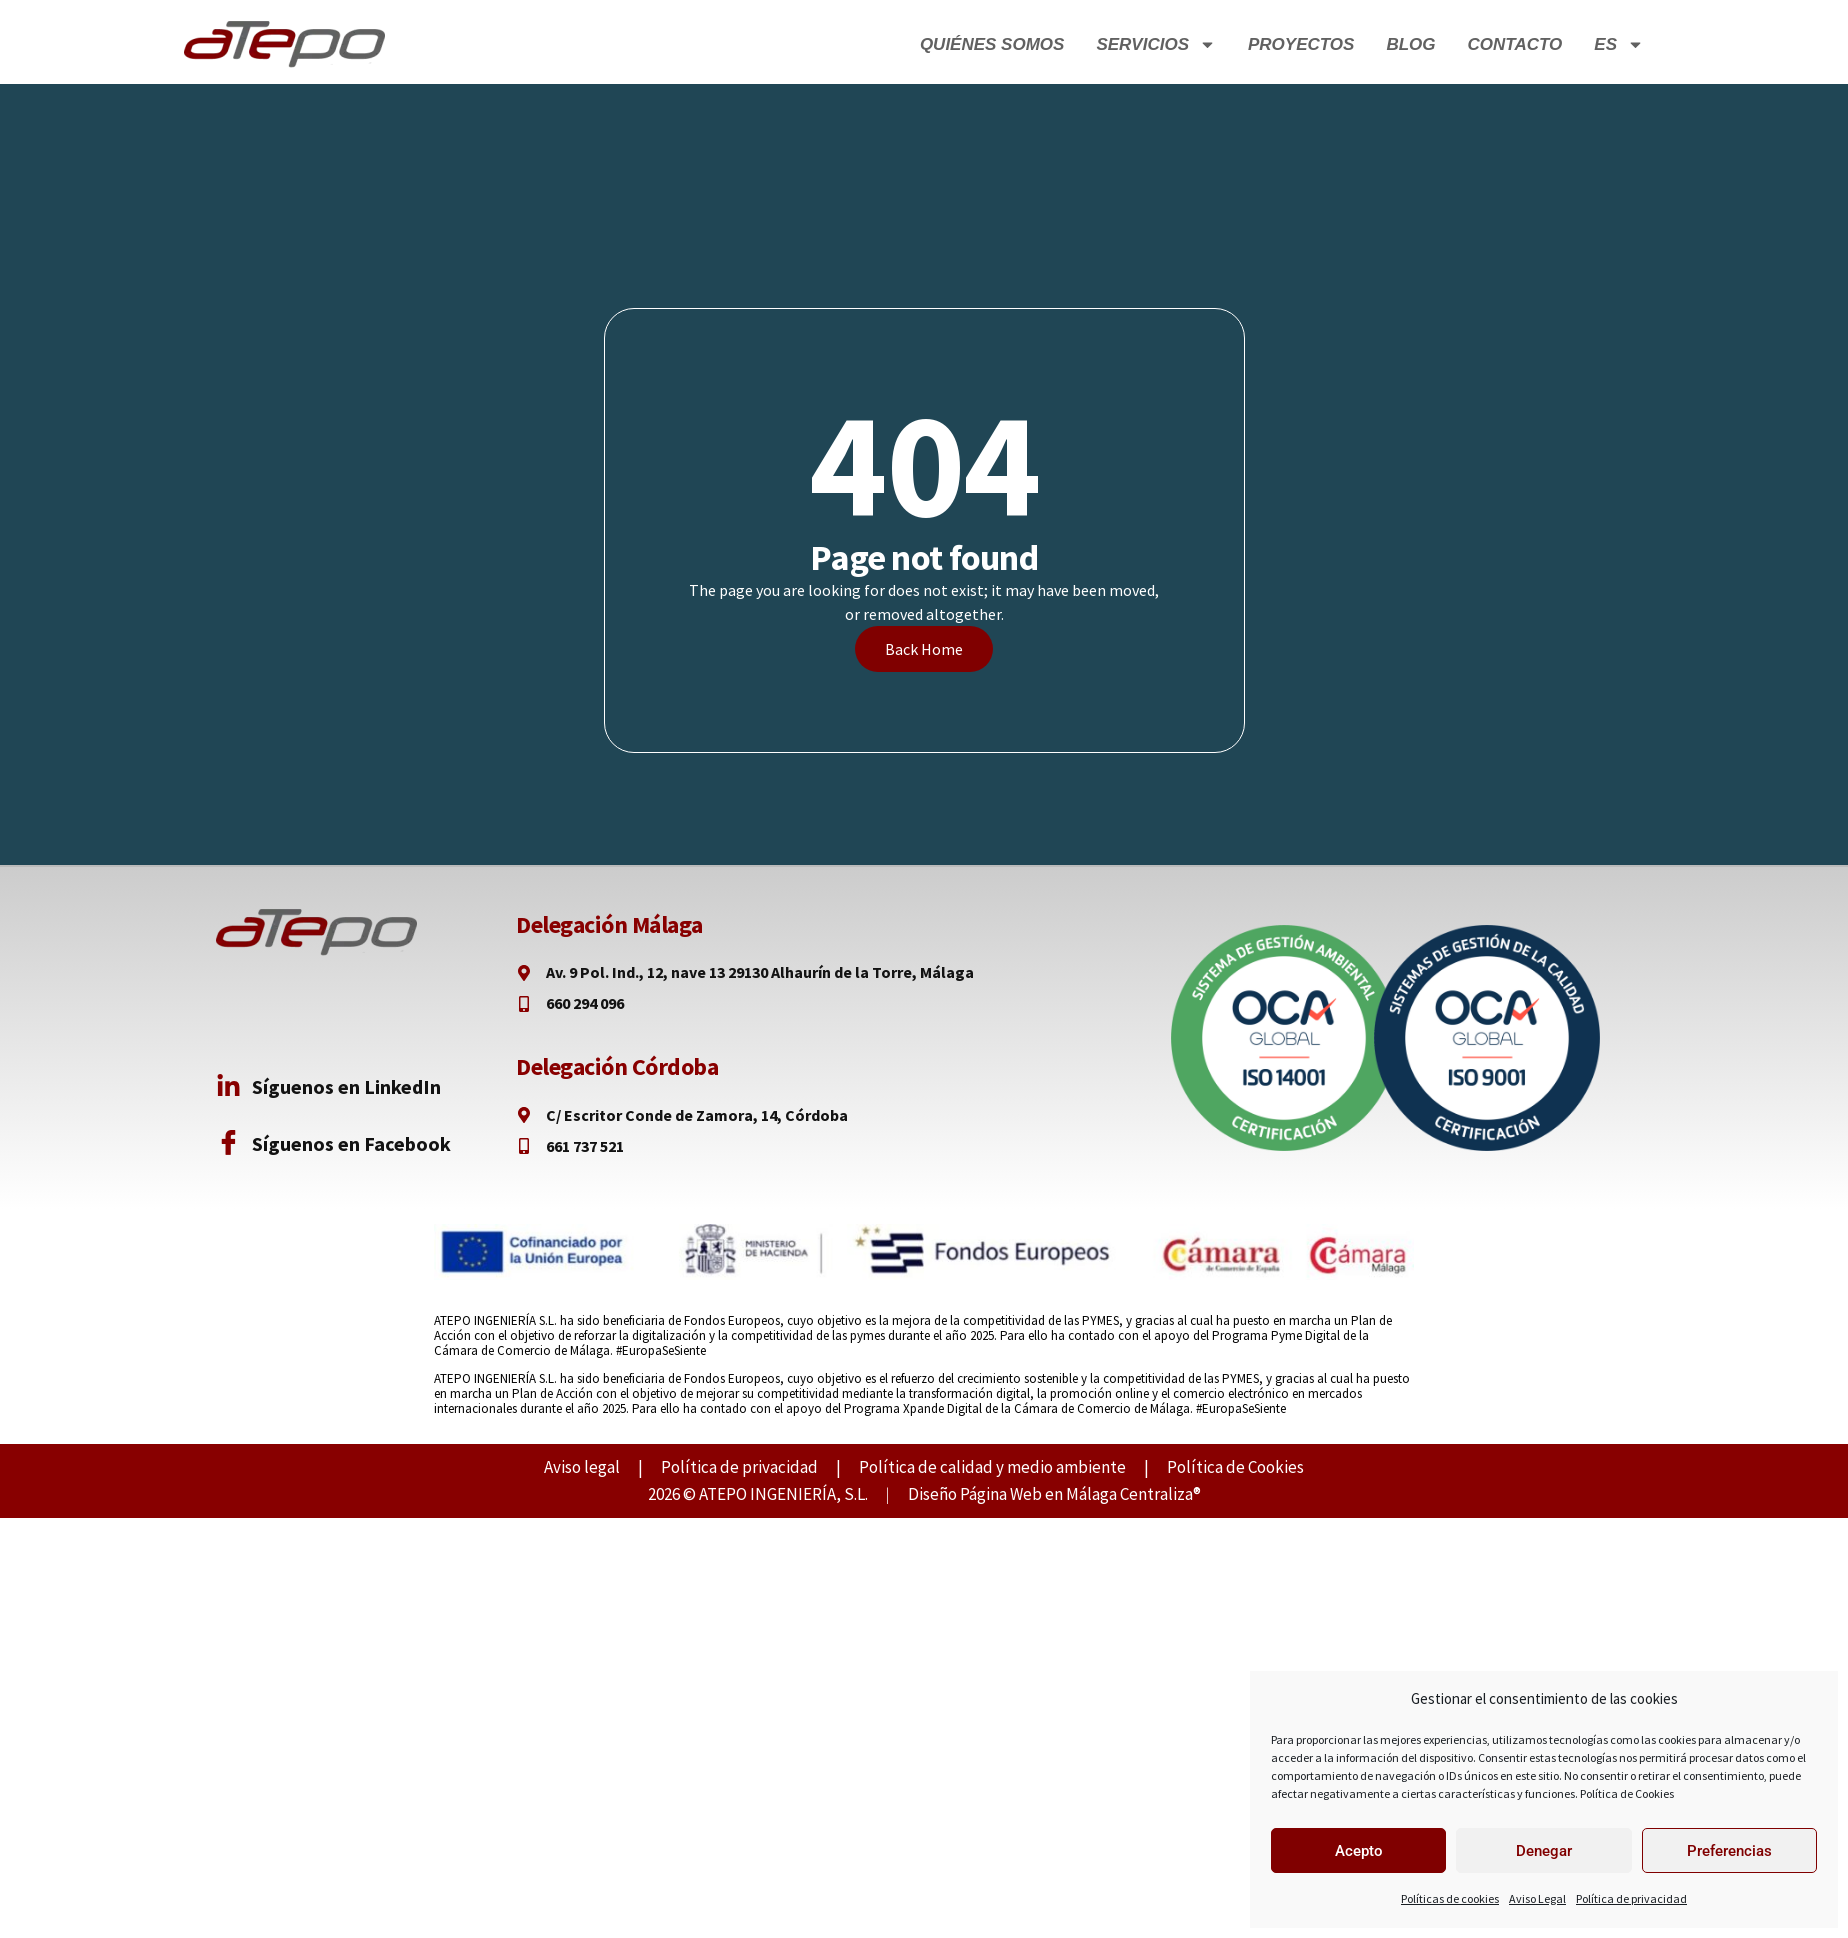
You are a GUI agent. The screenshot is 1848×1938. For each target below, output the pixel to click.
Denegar (1544, 1851)
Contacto (1515, 44)
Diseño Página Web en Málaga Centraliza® (1054, 1494)
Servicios (1156, 44)
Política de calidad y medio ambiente (992, 1467)
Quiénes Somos (992, 44)
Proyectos (1301, 44)
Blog (1410, 44)
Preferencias (1729, 1851)
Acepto (1359, 1851)
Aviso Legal (1537, 1898)
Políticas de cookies (1450, 1898)
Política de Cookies (1627, 1793)
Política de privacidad (1631, 1898)
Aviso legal (582, 1467)
